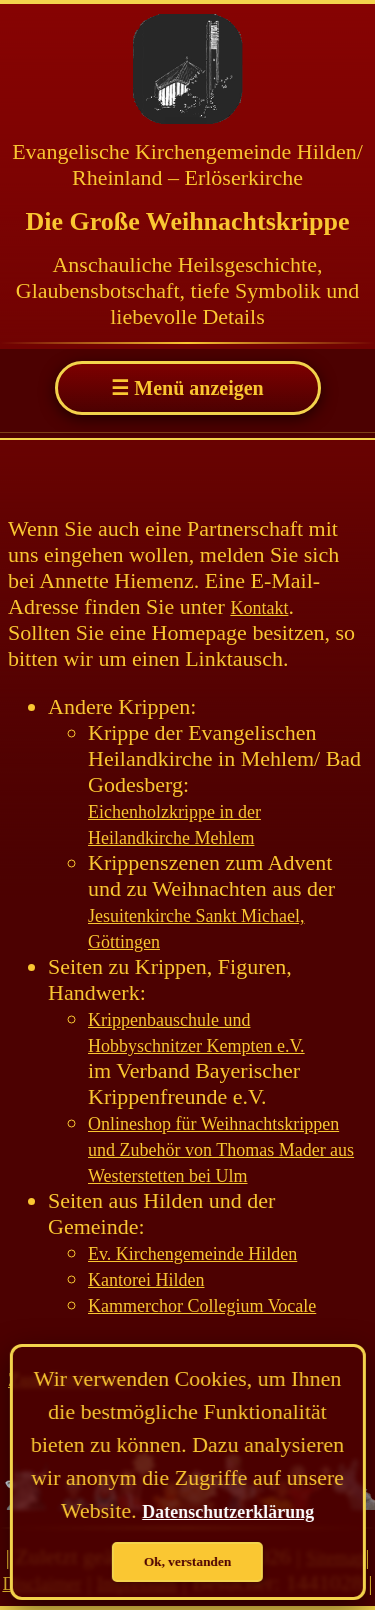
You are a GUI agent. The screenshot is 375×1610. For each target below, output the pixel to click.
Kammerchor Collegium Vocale (202, 1306)
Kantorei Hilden (146, 1280)
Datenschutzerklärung (228, 1512)
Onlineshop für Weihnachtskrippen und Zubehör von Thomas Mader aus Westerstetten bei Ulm (221, 1150)
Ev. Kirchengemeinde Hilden (192, 1254)
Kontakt (259, 608)
